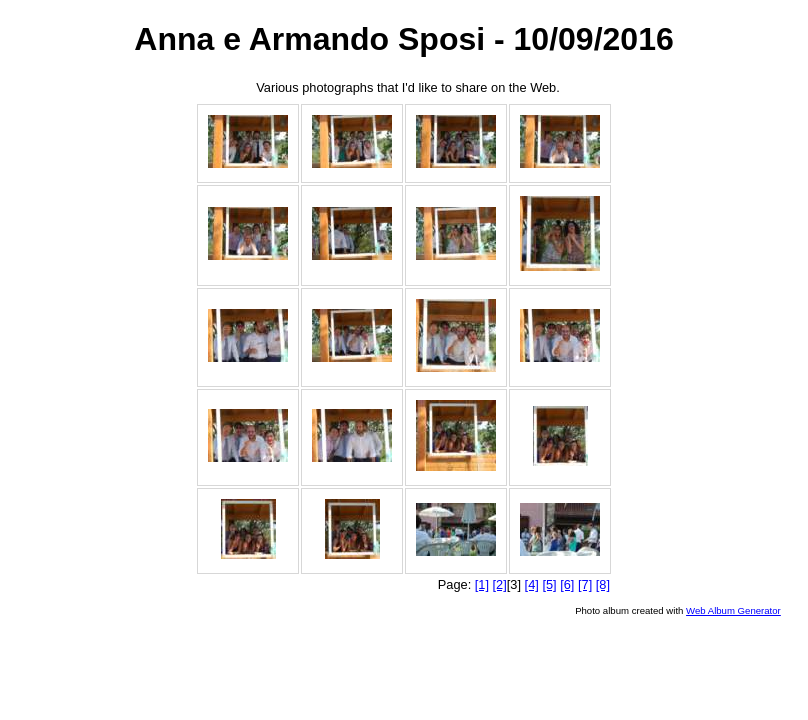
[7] (585, 584)
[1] (482, 584)
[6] (567, 584)
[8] (603, 584)
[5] (549, 584)
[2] (500, 584)
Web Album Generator (733, 610)
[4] (532, 584)
